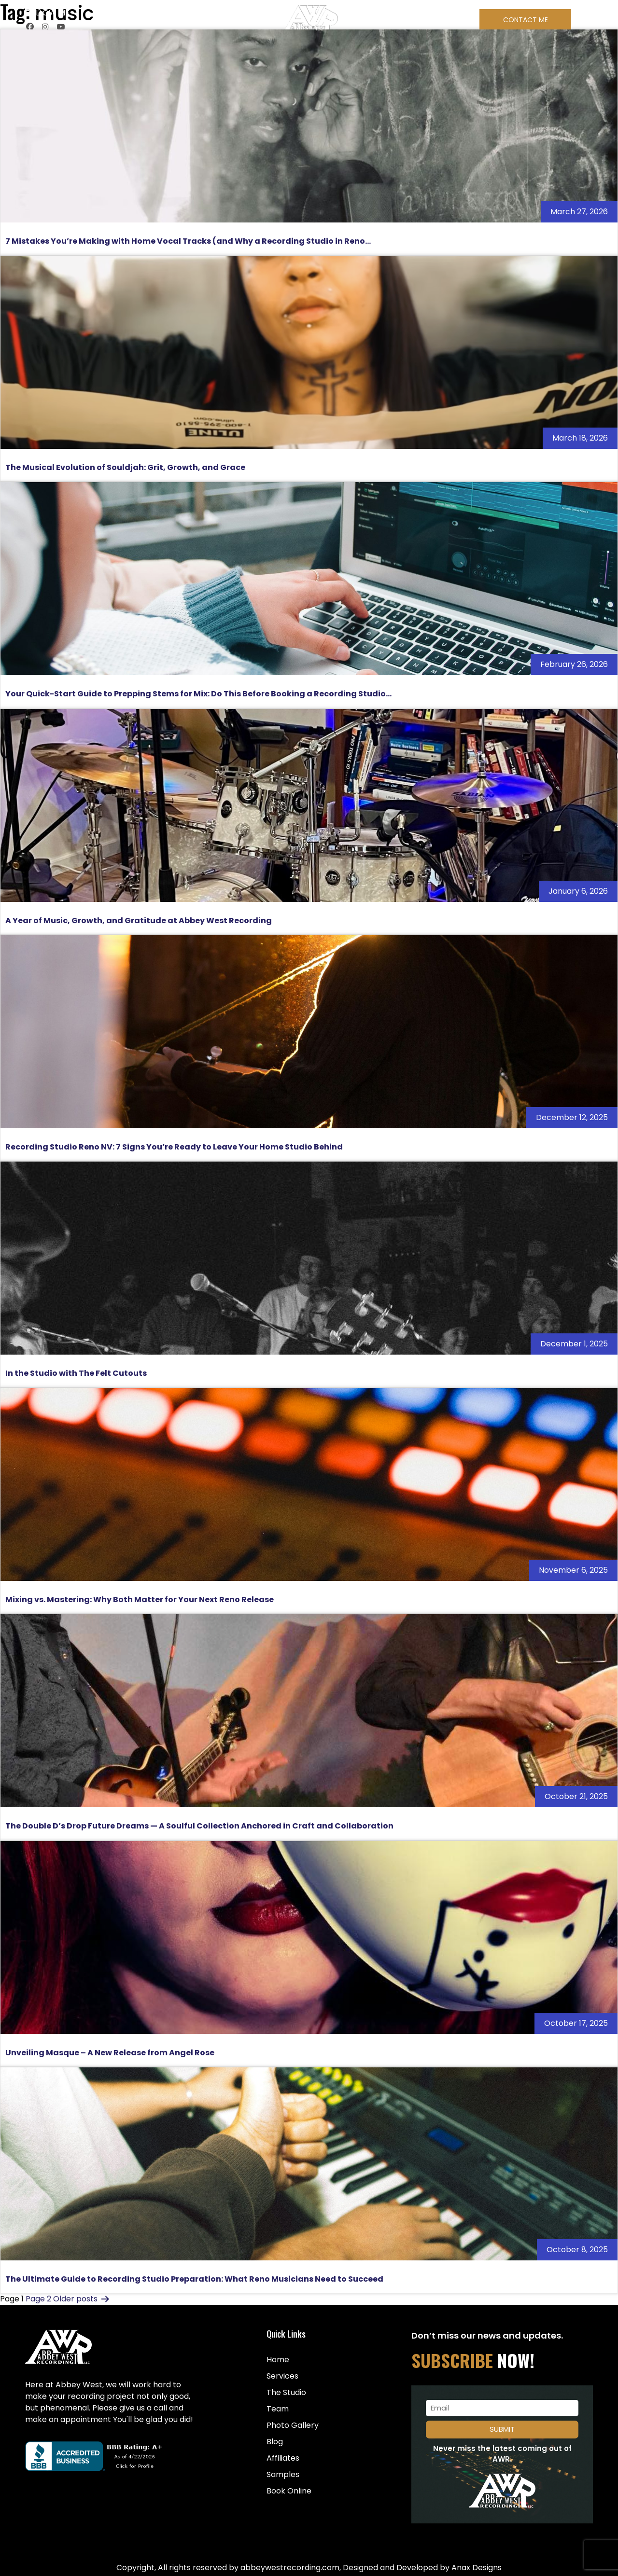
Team (278, 2408)
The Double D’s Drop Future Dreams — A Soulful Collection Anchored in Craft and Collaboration (199, 1825)
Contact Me (525, 20)
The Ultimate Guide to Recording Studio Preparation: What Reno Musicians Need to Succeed (194, 2279)
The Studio (286, 2392)
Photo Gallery (293, 2425)
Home (278, 2359)
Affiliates (283, 2458)
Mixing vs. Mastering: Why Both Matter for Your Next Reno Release (139, 1599)
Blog (275, 2441)
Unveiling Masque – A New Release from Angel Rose (109, 2052)
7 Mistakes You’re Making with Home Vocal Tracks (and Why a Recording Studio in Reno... (188, 241)
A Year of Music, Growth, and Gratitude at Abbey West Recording (138, 920)
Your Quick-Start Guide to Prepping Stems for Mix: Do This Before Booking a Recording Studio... (198, 693)
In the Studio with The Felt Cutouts (76, 1373)
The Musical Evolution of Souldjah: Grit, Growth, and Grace (125, 467)
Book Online (289, 2490)
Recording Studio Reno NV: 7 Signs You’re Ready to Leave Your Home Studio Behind (174, 1146)
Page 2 (38, 2298)
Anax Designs (476, 2567)
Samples (283, 2474)
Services (282, 2376)
